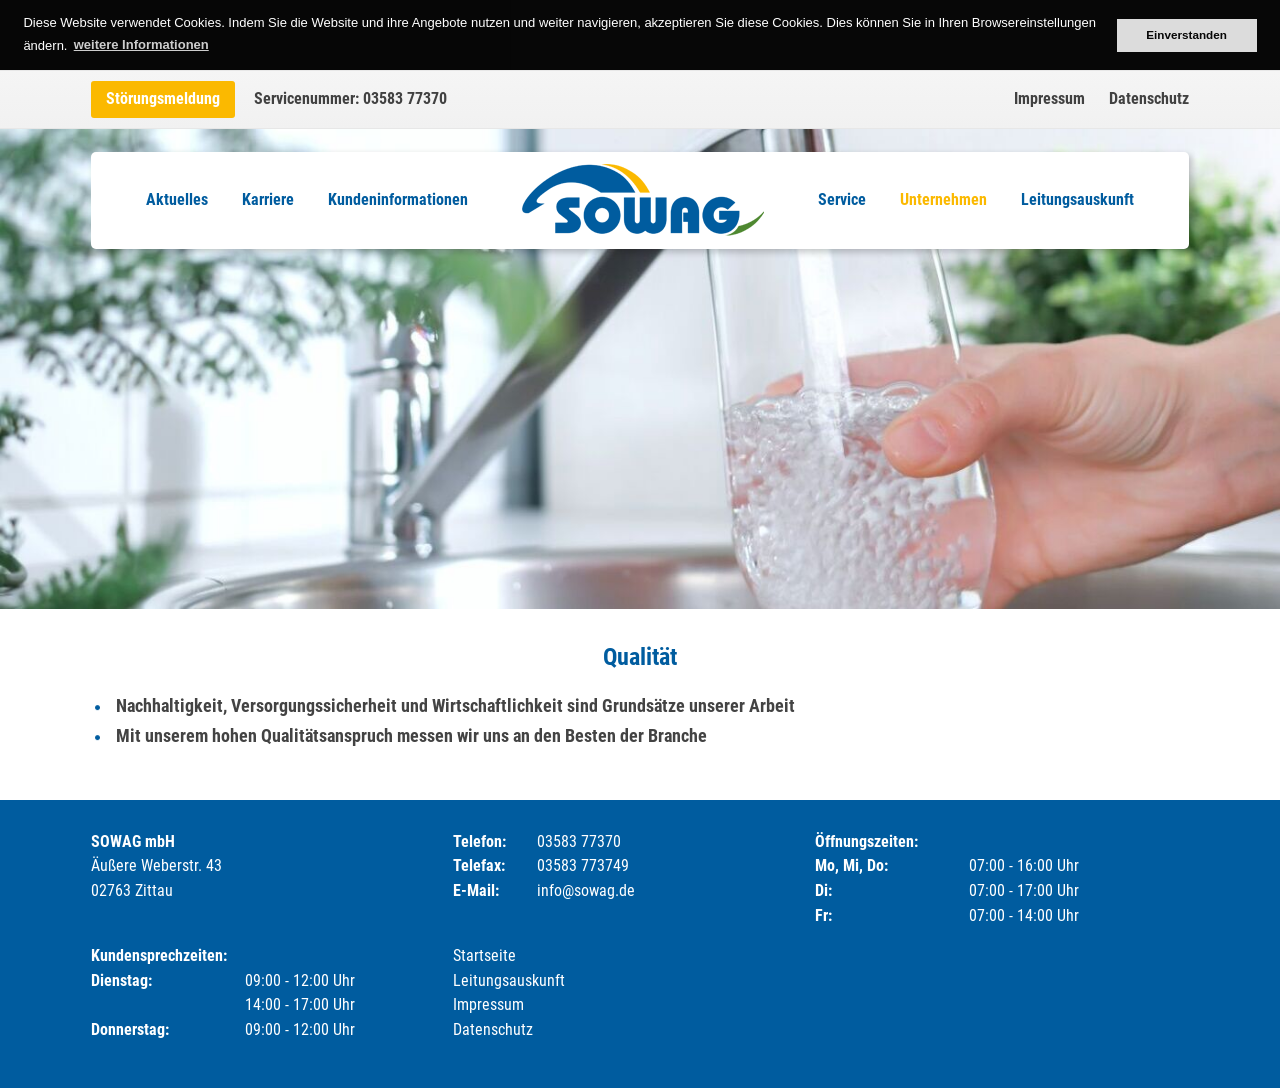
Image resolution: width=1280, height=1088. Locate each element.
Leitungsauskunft (509, 980)
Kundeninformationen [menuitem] (398, 199)
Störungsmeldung (163, 98)
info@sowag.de (586, 890)
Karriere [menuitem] (268, 199)
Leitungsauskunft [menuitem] (1077, 199)
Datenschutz (1149, 98)
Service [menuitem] (842, 199)
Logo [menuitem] (643, 200)
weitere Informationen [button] (141, 44)
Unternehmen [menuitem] (943, 199)
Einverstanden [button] (1186, 34)
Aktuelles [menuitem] (177, 199)
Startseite (484, 955)
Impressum (1049, 98)
